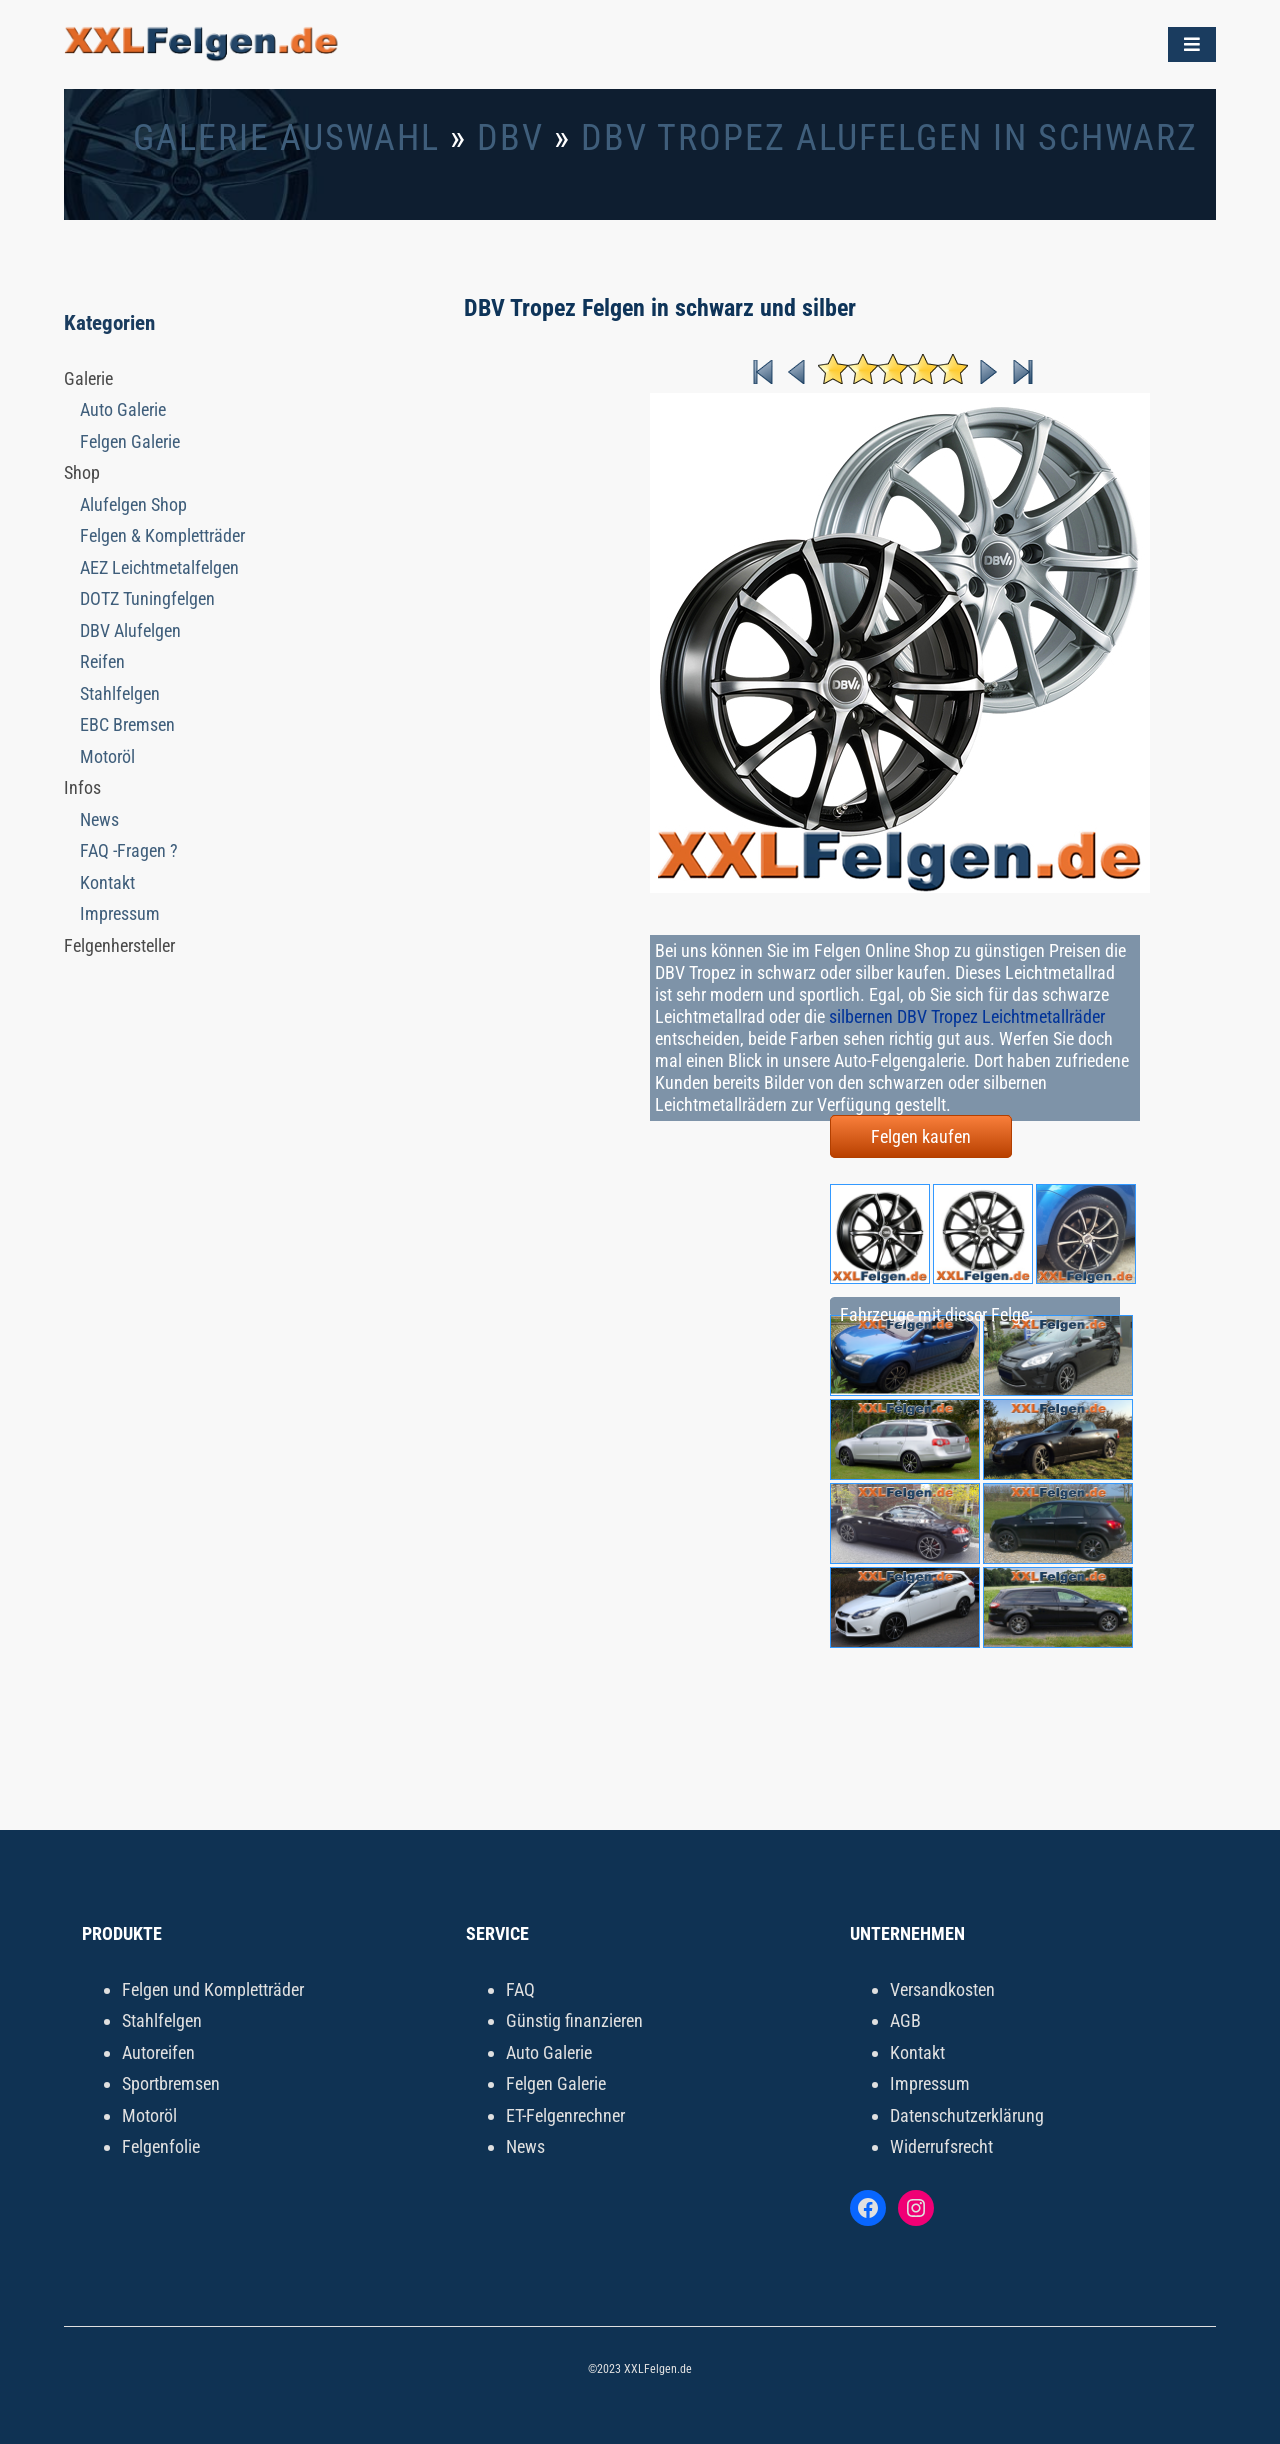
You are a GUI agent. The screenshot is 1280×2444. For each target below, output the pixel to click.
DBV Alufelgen (130, 630)
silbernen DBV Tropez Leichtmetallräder (967, 1016)
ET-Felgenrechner (565, 2115)
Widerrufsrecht (941, 2146)
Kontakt (107, 882)
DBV (510, 138)
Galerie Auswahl (286, 138)
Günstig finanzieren (574, 2020)
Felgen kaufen (921, 1136)
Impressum (120, 913)
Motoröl (107, 756)
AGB (905, 2020)
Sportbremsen (171, 2083)
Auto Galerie (123, 409)
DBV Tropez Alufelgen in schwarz (889, 138)
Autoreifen (158, 2052)
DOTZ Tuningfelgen (147, 598)
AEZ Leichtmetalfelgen (159, 567)
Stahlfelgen (120, 693)
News (99, 819)
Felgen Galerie (130, 441)
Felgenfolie (161, 2146)
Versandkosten (942, 1989)
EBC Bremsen (127, 724)
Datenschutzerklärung (967, 2115)
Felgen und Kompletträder (213, 1989)
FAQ (520, 1989)
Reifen (102, 661)
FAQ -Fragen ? (129, 850)
